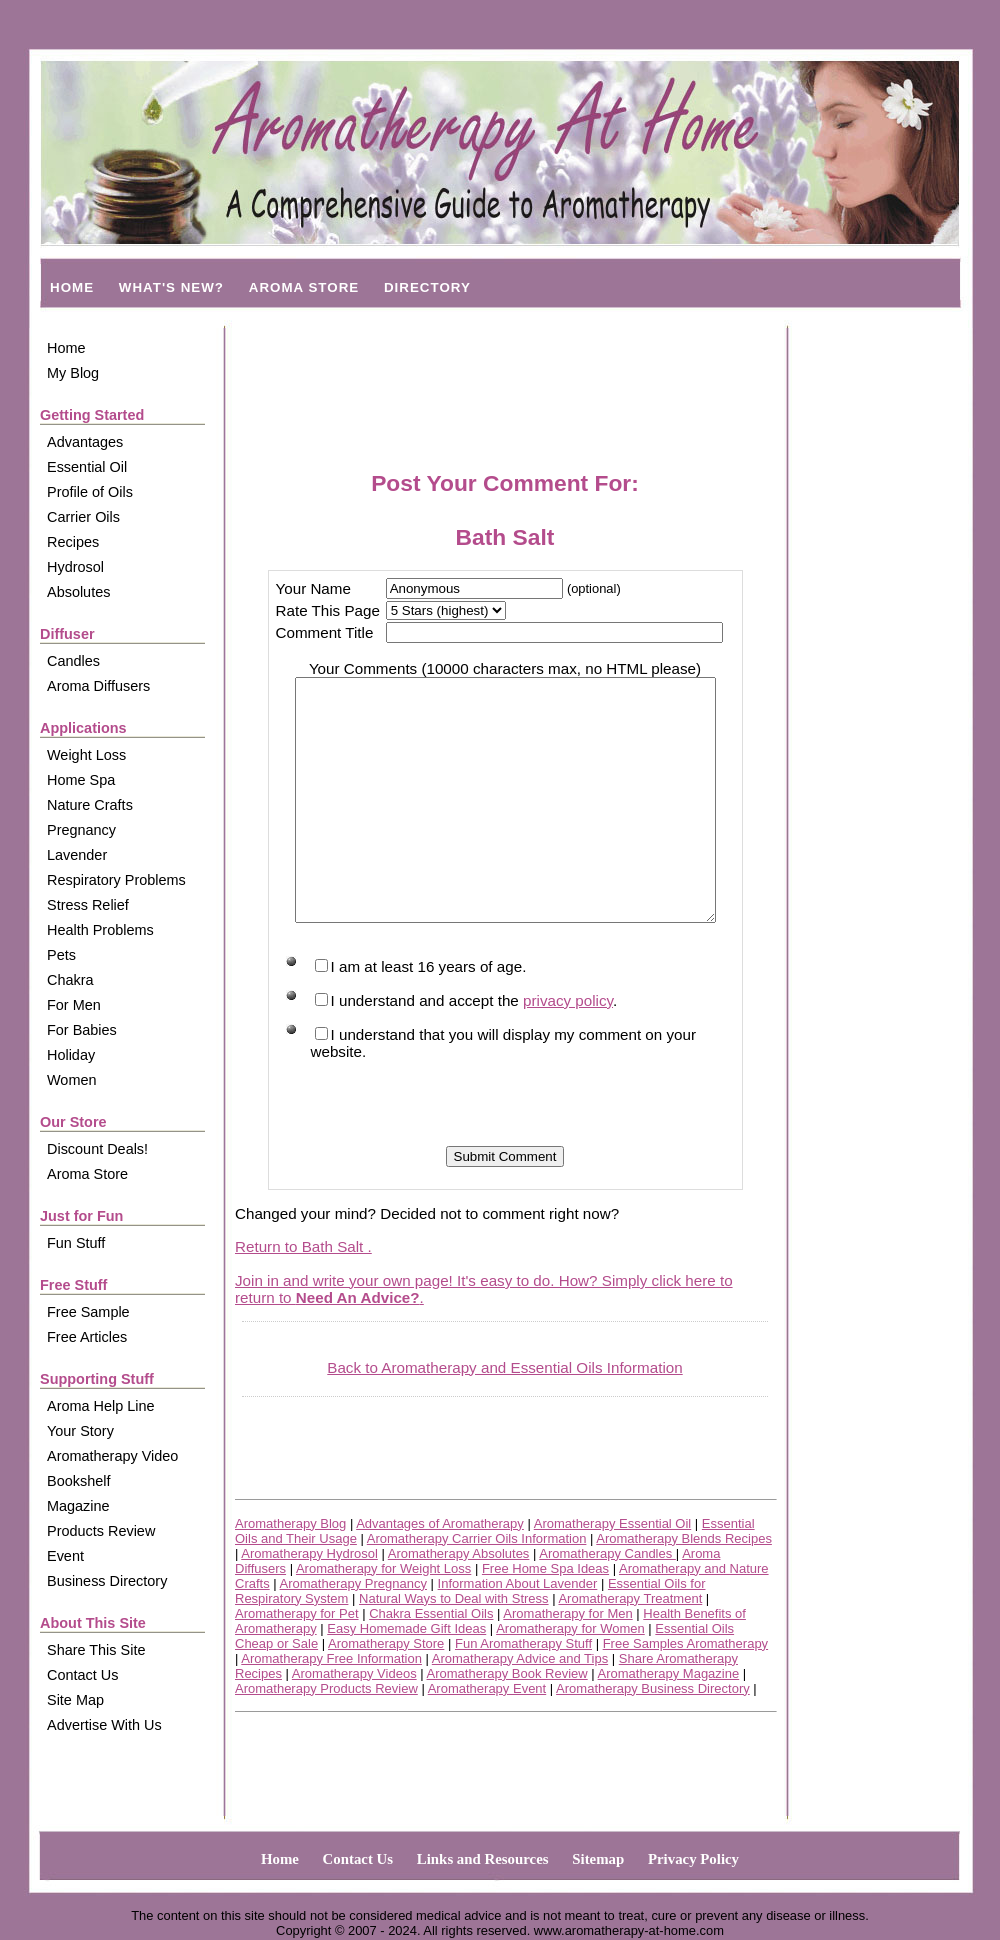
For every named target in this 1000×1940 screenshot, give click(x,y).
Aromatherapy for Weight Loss (383, 1616)
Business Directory (107, 1581)
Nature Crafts (90, 805)
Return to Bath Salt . (303, 1294)
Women (71, 1080)
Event (65, 1556)
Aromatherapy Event (487, 1736)
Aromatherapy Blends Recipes (684, 1586)
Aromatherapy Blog (290, 1571)
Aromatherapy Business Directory (653, 1736)
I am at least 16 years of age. (415, 1014)
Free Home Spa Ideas (545, 1616)
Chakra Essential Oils (431, 1661)
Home (66, 348)
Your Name (307, 588)
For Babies (82, 1030)
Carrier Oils (83, 517)
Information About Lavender (518, 1631)
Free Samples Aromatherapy (685, 1691)
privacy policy (562, 1048)
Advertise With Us (104, 1725)
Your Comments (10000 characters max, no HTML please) (505, 668)
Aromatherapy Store (386, 1691)
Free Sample (88, 1312)
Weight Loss (86, 755)
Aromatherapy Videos (354, 1721)
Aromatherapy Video (112, 1456)
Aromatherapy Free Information (331, 1706)
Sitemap (598, 1859)
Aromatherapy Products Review (326, 1736)
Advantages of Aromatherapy (440, 1571)
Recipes (73, 542)
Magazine (78, 1506)
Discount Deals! (97, 1149)
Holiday (71, 1055)
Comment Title (319, 632)
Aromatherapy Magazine (669, 1721)
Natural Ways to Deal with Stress (454, 1646)
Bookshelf (78, 1481)
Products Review (101, 1531)
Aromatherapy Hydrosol (309, 1601)
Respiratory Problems (116, 880)
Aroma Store (87, 1174)
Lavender (77, 855)
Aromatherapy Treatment (630, 1646)
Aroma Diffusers (98, 686)
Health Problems (100, 930)
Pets (61, 955)
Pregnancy (81, 830)
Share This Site (96, 1650)
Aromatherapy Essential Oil (613, 1571)
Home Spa (81, 780)
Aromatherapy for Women (570, 1676)
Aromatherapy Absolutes (459, 1601)
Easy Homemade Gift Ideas (406, 1676)
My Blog (73, 373)
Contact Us (82, 1675)
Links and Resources (483, 1859)
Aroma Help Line (101, 1406)
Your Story (80, 1431)
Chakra (70, 980)
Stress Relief (88, 905)
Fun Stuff (76, 1243)
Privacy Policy (693, 1859)
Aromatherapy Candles (607, 1601)
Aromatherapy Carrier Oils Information (477, 1586)
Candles (73, 661)
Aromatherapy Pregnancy (353, 1631)
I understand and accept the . (460, 1048)
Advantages (85, 442)
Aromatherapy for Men (567, 1661)
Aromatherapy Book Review (507, 1721)
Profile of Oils (90, 492)
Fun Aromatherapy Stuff (523, 1691)
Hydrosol (75, 567)
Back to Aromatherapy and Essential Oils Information (504, 1415)
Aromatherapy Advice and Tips (520, 1706)
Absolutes (78, 592)
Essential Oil (87, 467)
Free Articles (87, 1337)
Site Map (75, 1700)
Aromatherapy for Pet (297, 1661)
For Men (74, 1005)
